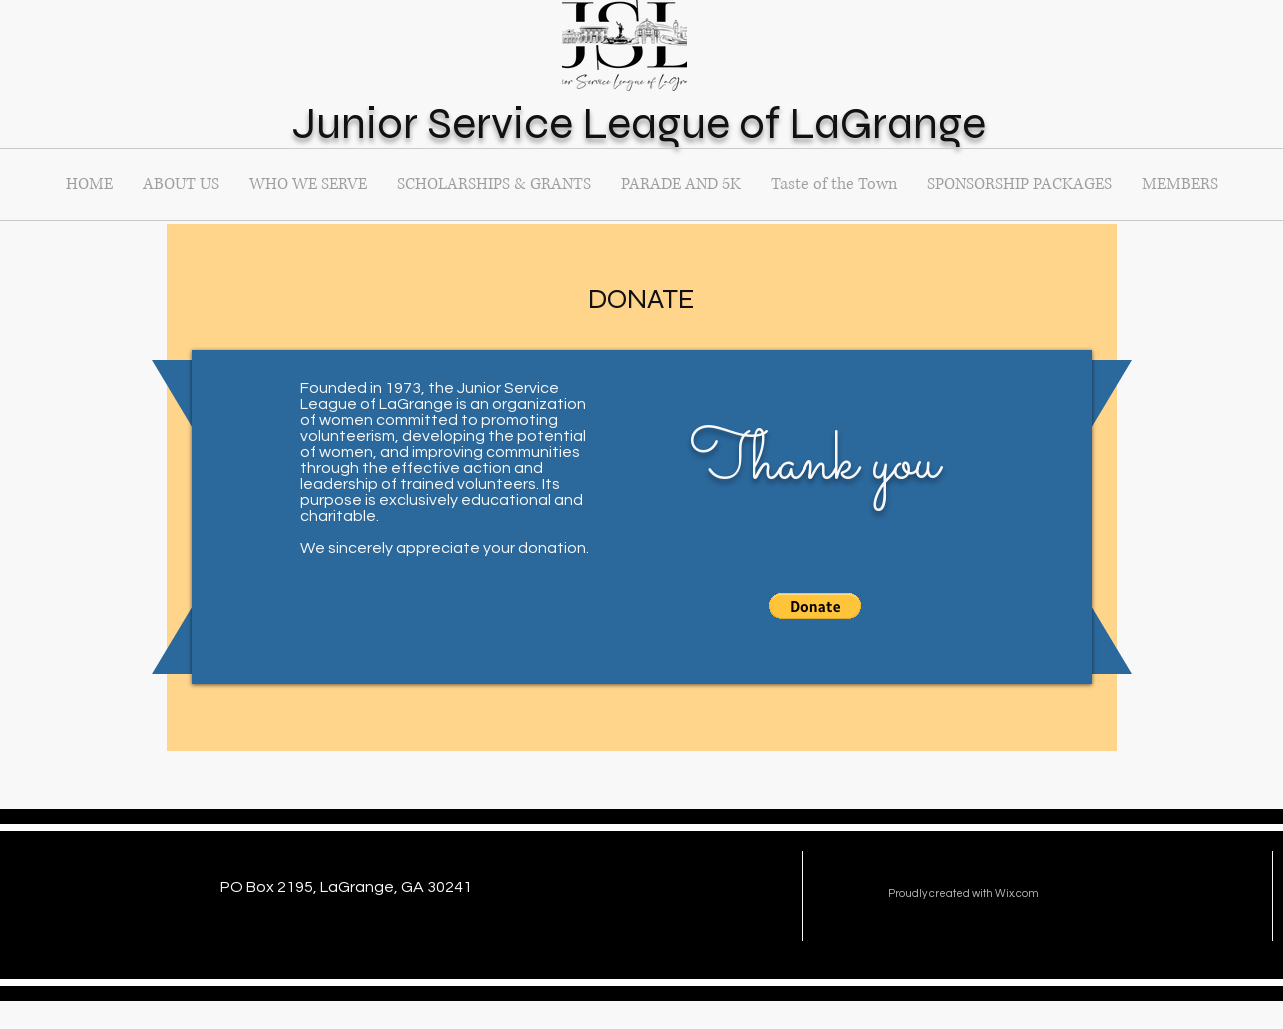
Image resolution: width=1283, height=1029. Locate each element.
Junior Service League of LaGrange (639, 123)
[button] (834, 184)
